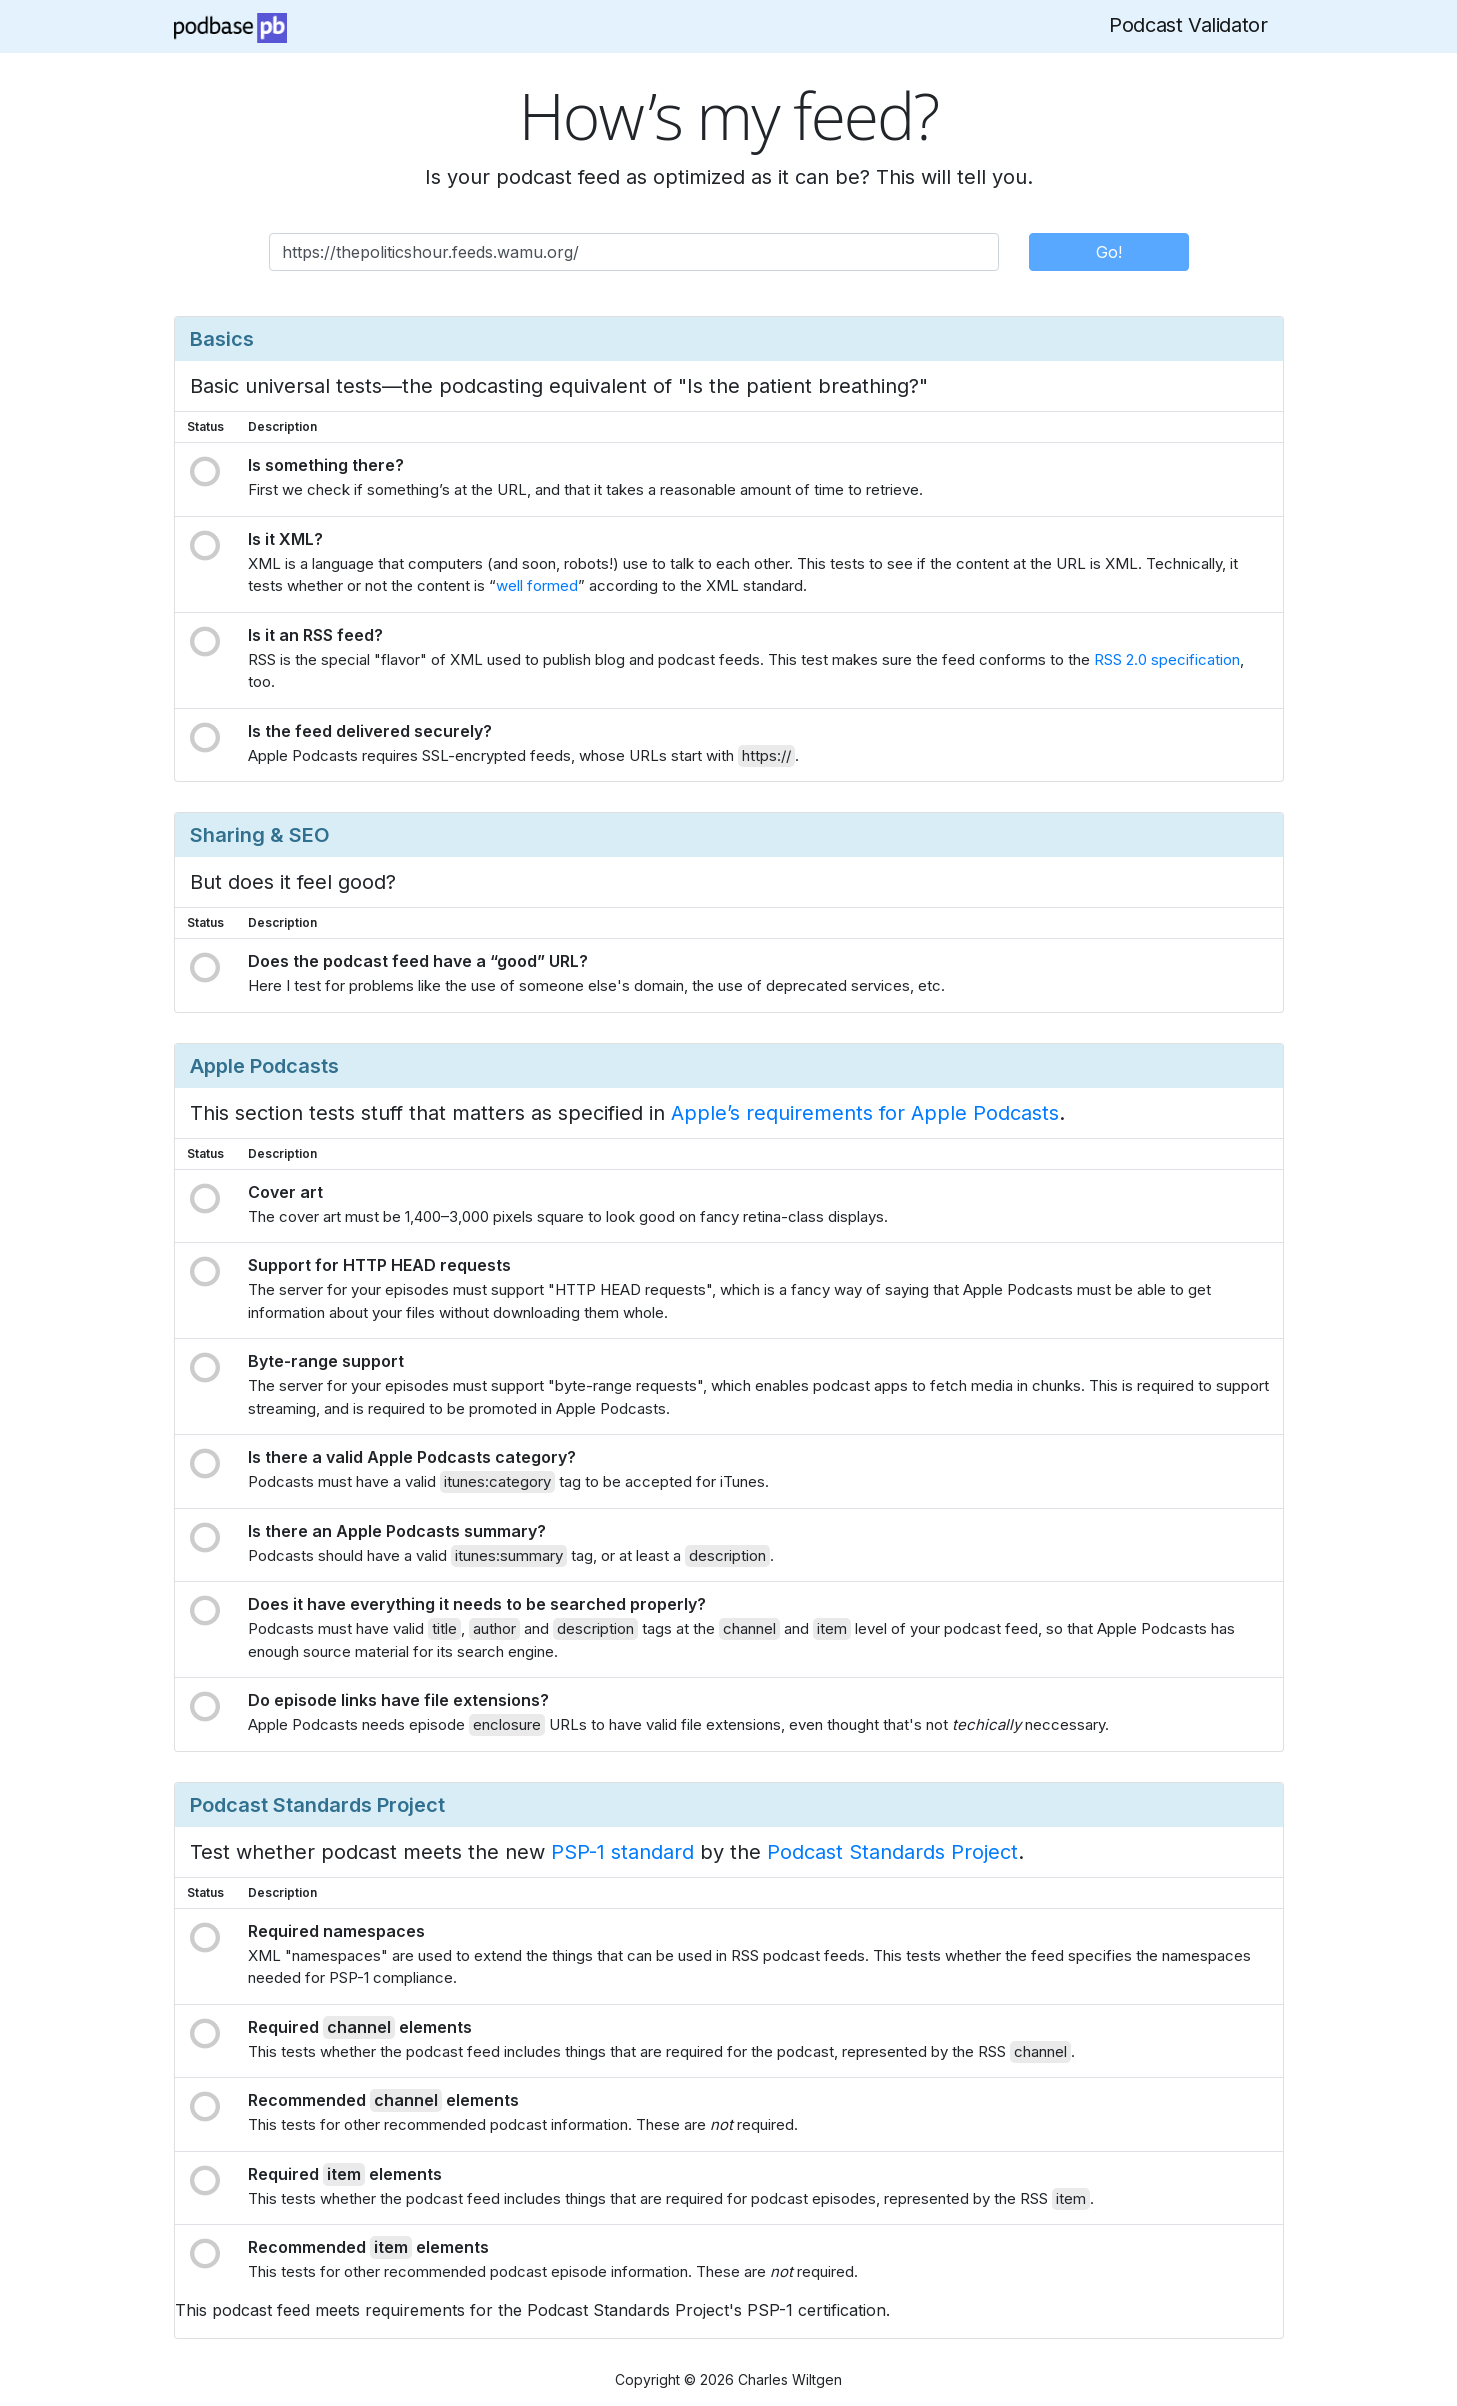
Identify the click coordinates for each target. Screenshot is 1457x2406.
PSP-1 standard (622, 1852)
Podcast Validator (1188, 25)
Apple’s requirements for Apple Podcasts (865, 1113)
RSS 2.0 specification (1167, 659)
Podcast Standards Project (892, 1852)
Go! (1109, 252)
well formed (537, 585)
